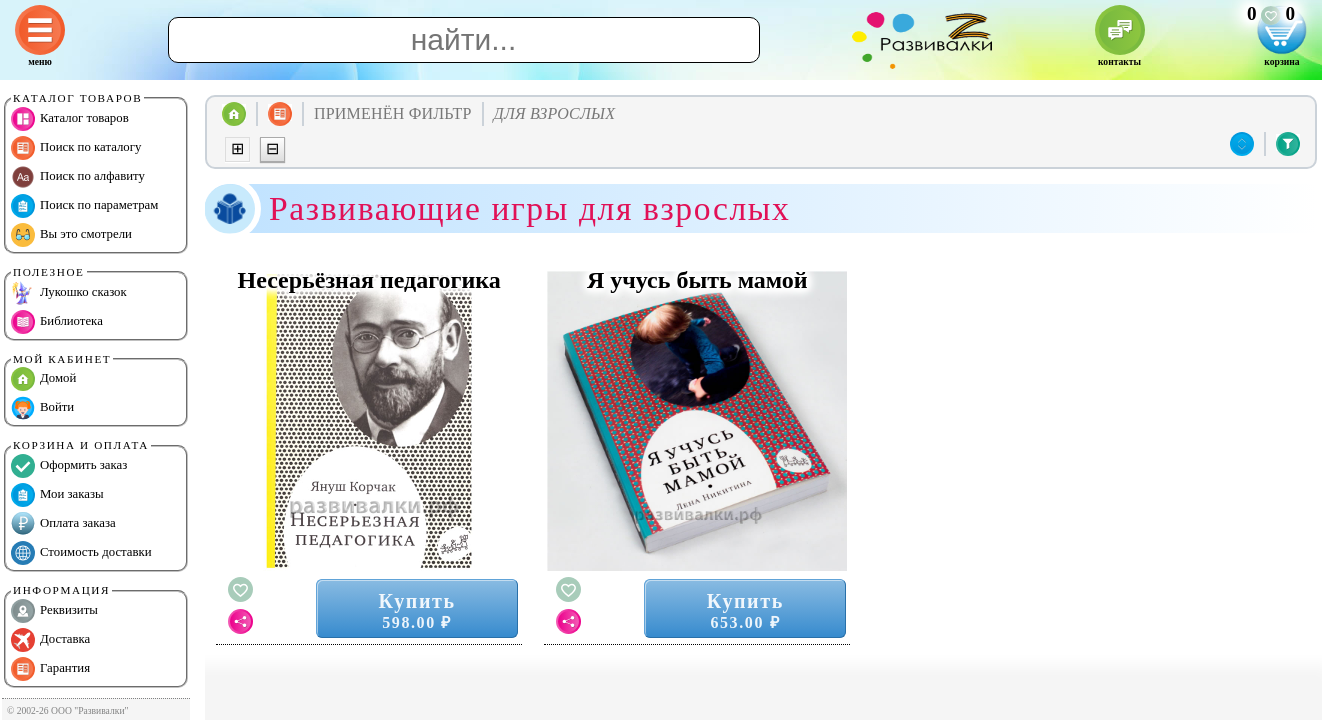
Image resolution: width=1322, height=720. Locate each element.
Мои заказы (57, 495)
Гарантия (50, 669)
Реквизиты (54, 611)
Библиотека (57, 322)
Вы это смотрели (71, 235)
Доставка (50, 640)
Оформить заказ (69, 466)
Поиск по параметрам (84, 206)
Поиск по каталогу (76, 148)
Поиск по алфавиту (78, 177)
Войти (42, 408)
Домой (43, 379)
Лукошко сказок (69, 293)
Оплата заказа (63, 524)
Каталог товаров (70, 119)
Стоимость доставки (81, 553)
